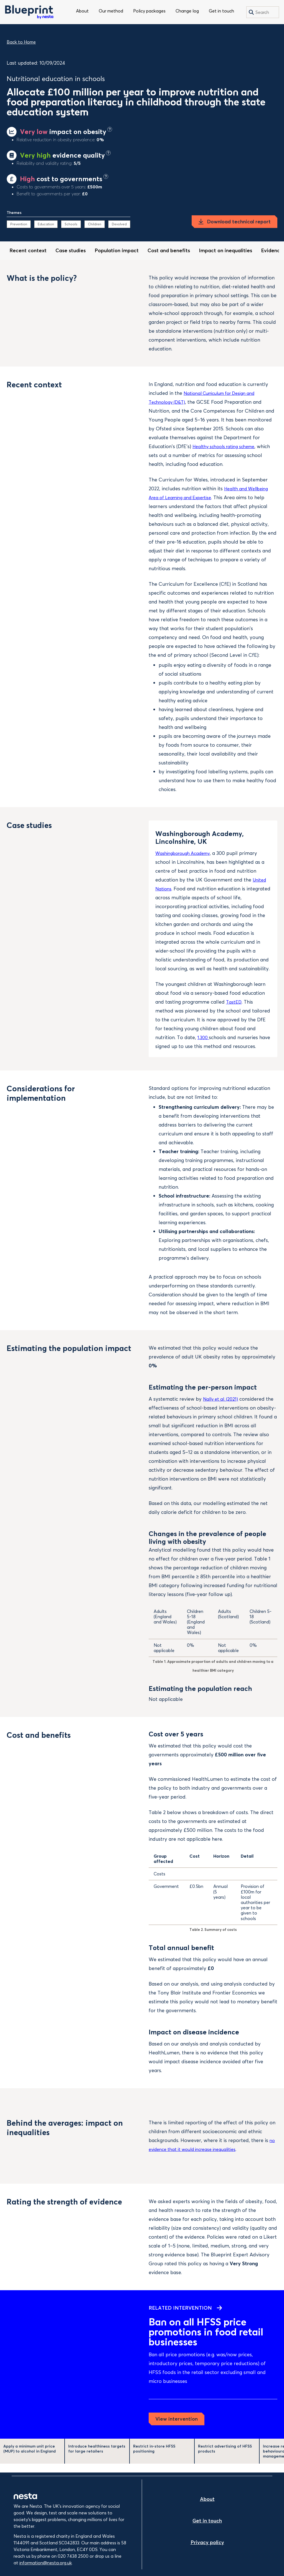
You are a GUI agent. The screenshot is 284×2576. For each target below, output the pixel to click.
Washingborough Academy (186, 853)
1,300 (204, 1037)
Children (94, 224)
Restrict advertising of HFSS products (225, 2458)
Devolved (119, 224)
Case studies (70, 250)
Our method (111, 11)
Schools (71, 224)
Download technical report (239, 221)
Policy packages (149, 11)
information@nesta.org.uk (45, 2562)
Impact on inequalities (225, 250)
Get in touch (221, 11)
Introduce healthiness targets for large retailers (96, 2458)
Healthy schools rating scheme (227, 446)
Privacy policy (207, 2542)
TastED (234, 1002)
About (82, 11)
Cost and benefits (169, 250)
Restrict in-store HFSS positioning (154, 2458)
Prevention (18, 224)
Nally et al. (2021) (222, 1408)
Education (46, 224)
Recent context (28, 250)
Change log (187, 11)
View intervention (176, 2428)
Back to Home (21, 42)
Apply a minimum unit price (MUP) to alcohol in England (29, 2458)
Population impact (117, 250)
